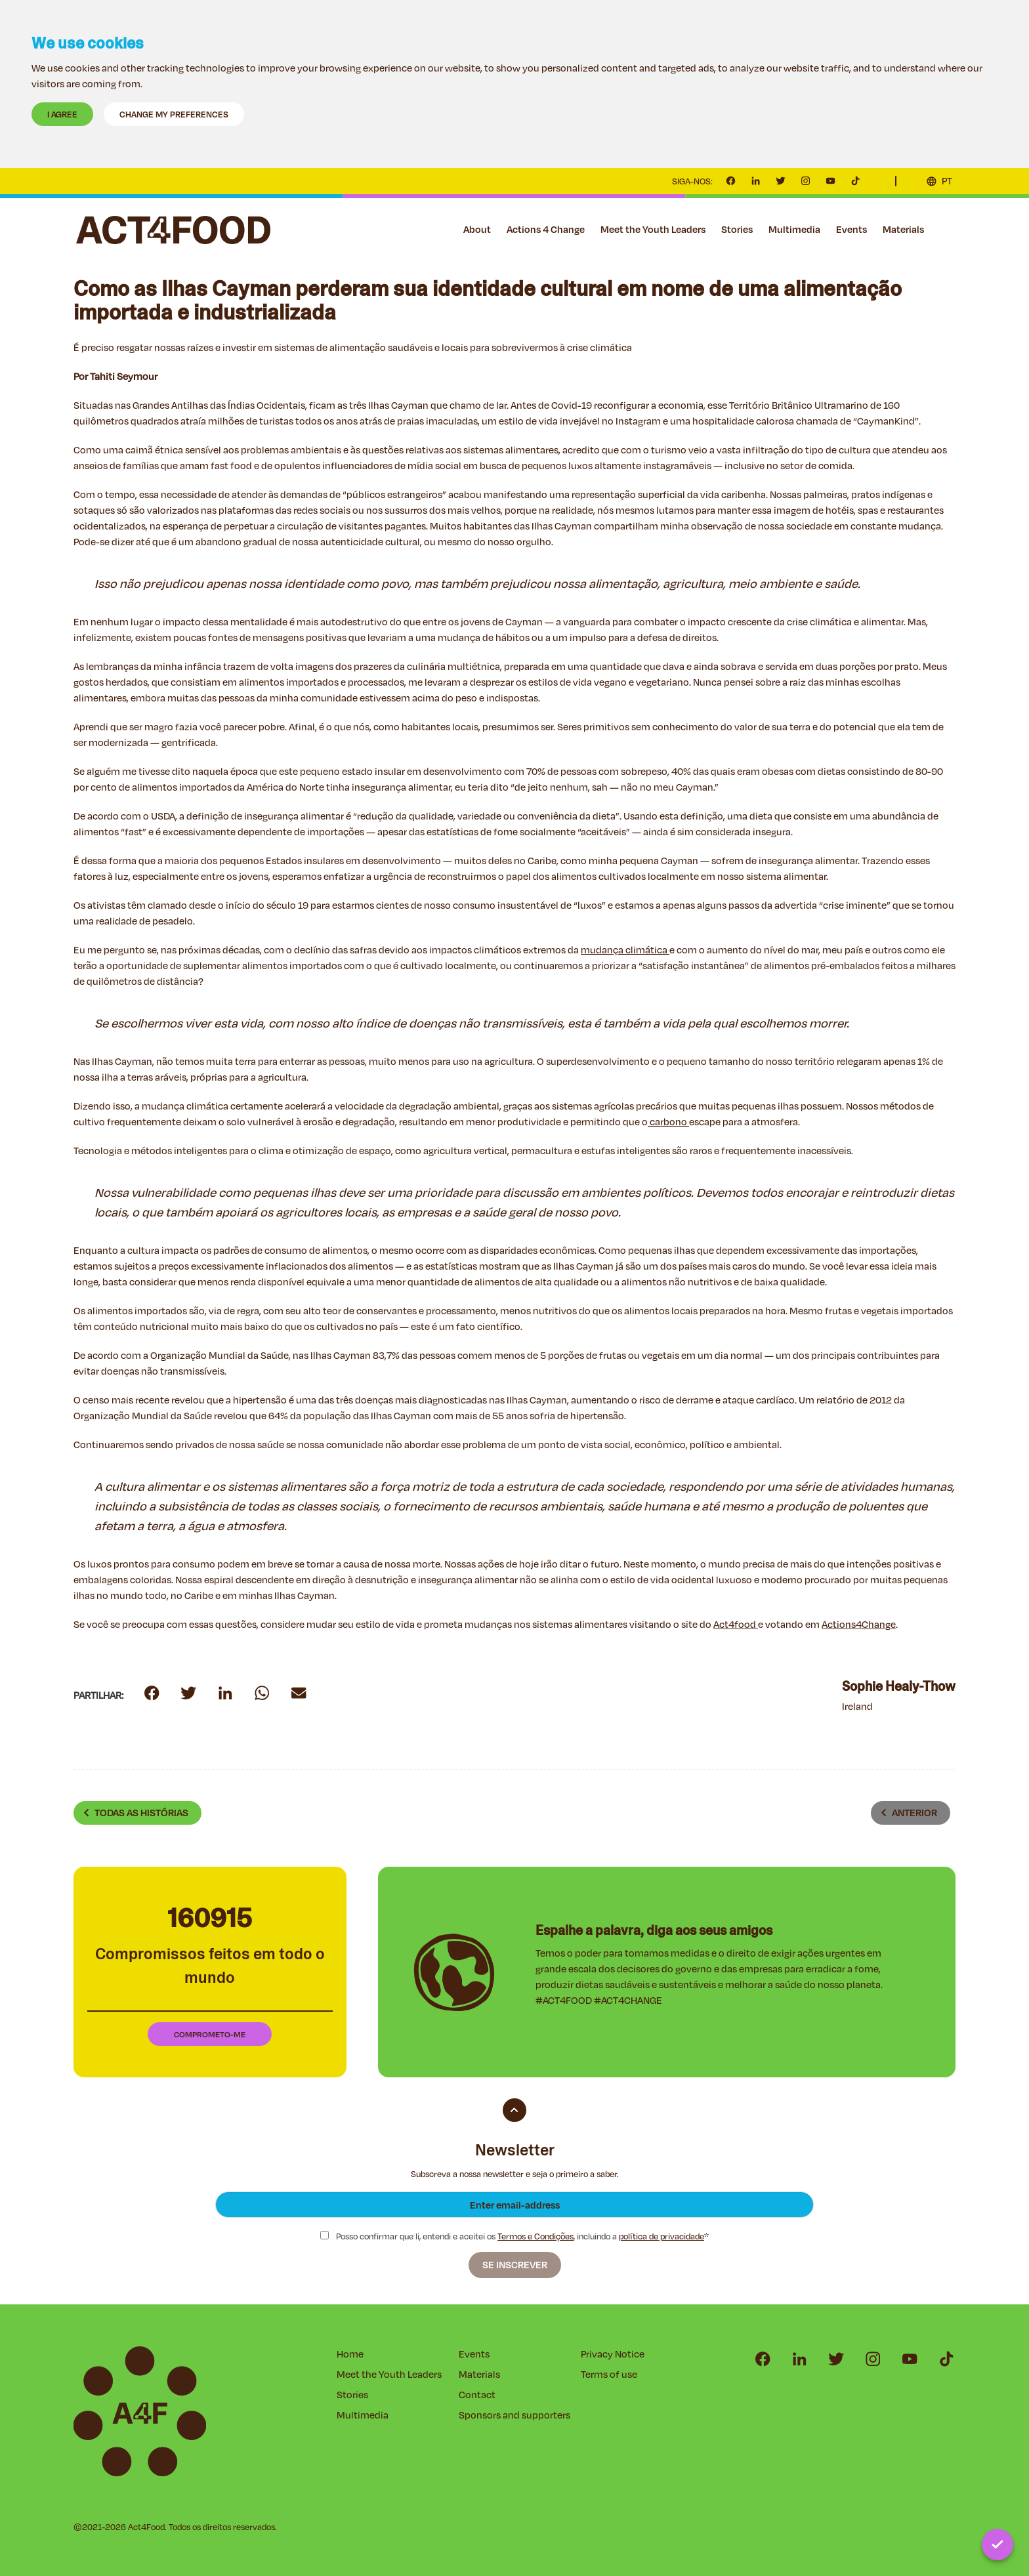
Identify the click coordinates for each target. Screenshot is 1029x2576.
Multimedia (794, 229)
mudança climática (625, 950)
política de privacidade (661, 2236)
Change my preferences (173, 114)
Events (851, 229)
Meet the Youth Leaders (652, 229)
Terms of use (609, 2374)
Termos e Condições (535, 2236)
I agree (62, 114)
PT (947, 181)
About (477, 229)
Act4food (735, 1624)
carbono (668, 1122)
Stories (737, 229)
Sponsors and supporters (514, 2415)
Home (350, 2354)
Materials (903, 229)
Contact (947, 229)
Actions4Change (859, 1624)
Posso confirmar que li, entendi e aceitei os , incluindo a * (514, 2236)
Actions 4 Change (546, 229)
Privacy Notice (612, 2354)
